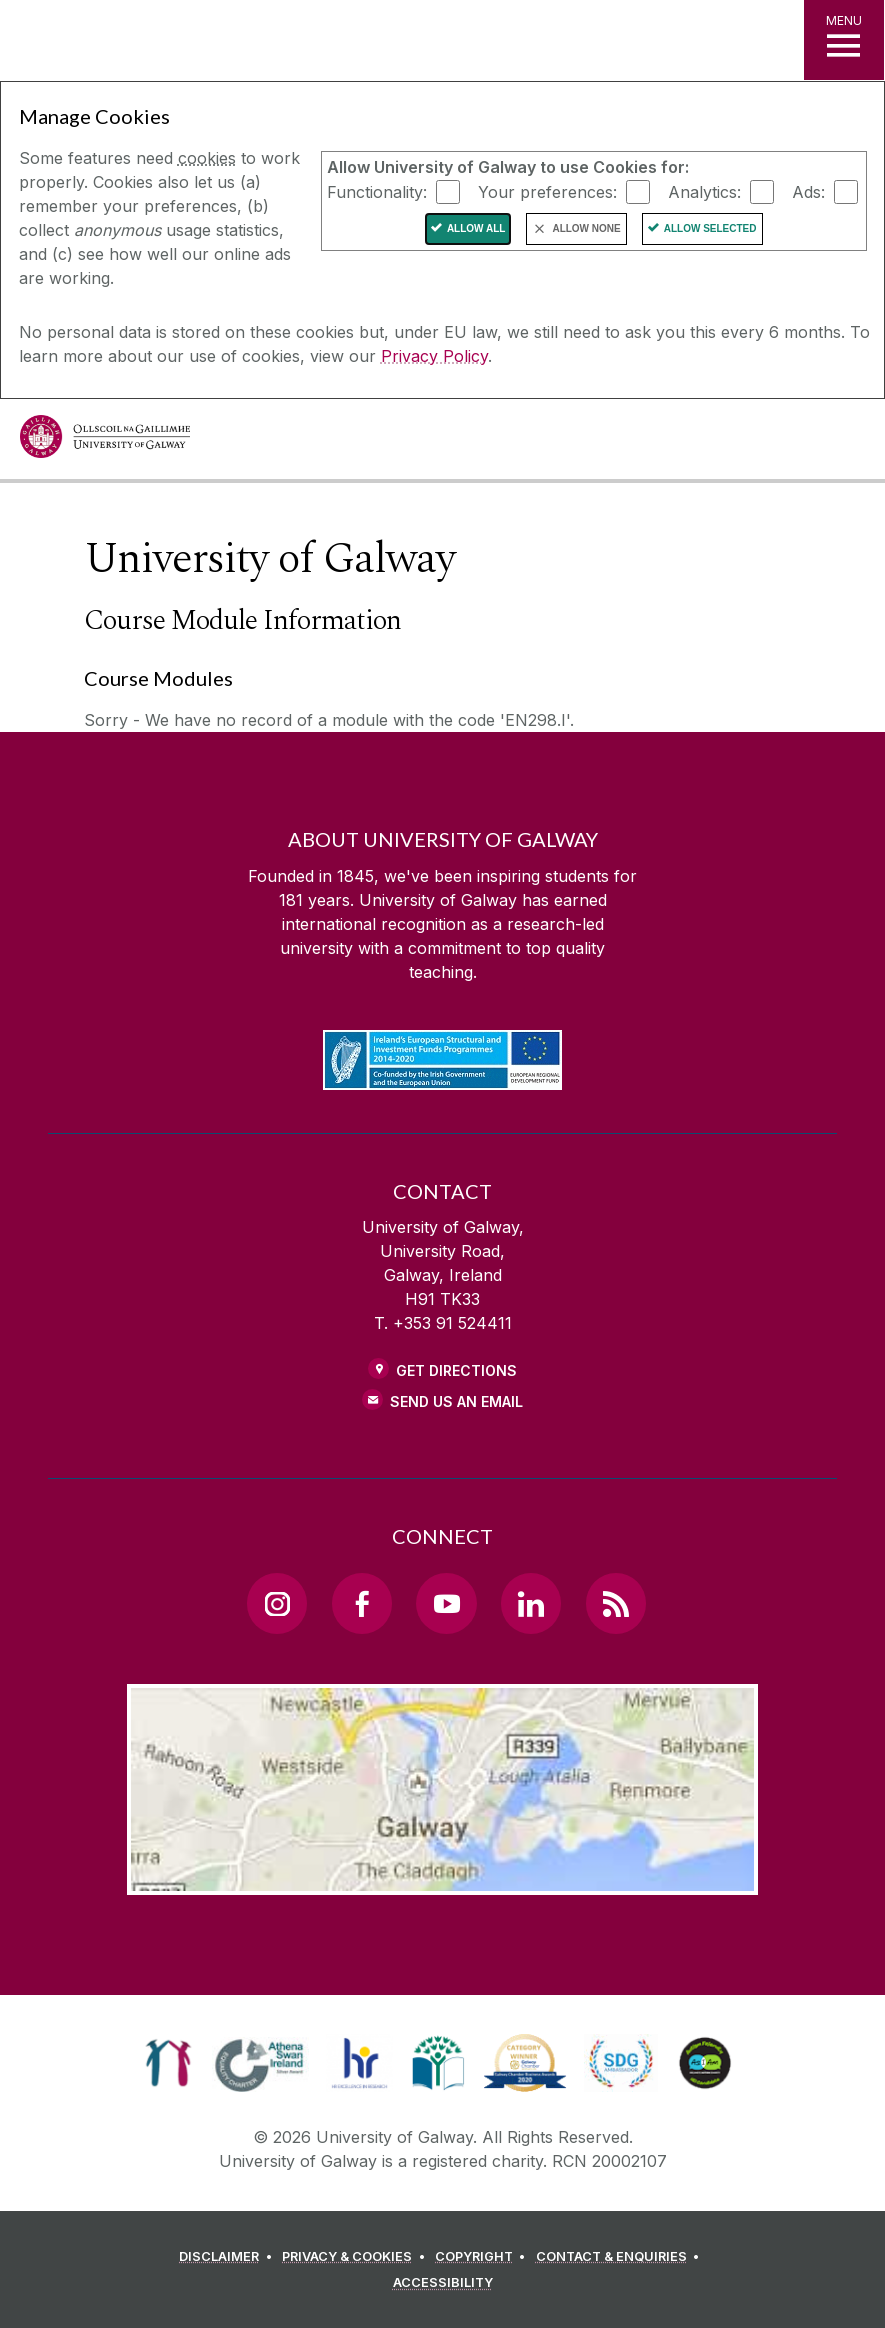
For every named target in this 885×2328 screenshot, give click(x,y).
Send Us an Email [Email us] (456, 1401)
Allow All (476, 228)
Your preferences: (547, 191)
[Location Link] (443, 1879)
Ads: (808, 191)
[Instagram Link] (277, 1603)
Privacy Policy (434, 356)
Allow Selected (710, 228)
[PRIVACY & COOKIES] (356, 2257)
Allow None (586, 228)
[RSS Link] (616, 1603)
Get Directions (456, 1370)
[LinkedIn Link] (531, 1603)
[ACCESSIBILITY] (443, 2283)
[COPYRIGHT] (483, 2257)
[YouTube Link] (446, 1603)
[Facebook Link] (362, 1603)
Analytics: (704, 191)
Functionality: (377, 191)
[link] (168, 2063)
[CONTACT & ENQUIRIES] (621, 2257)
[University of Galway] (105, 441)
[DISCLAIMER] (228, 2257)
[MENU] (844, 40)
